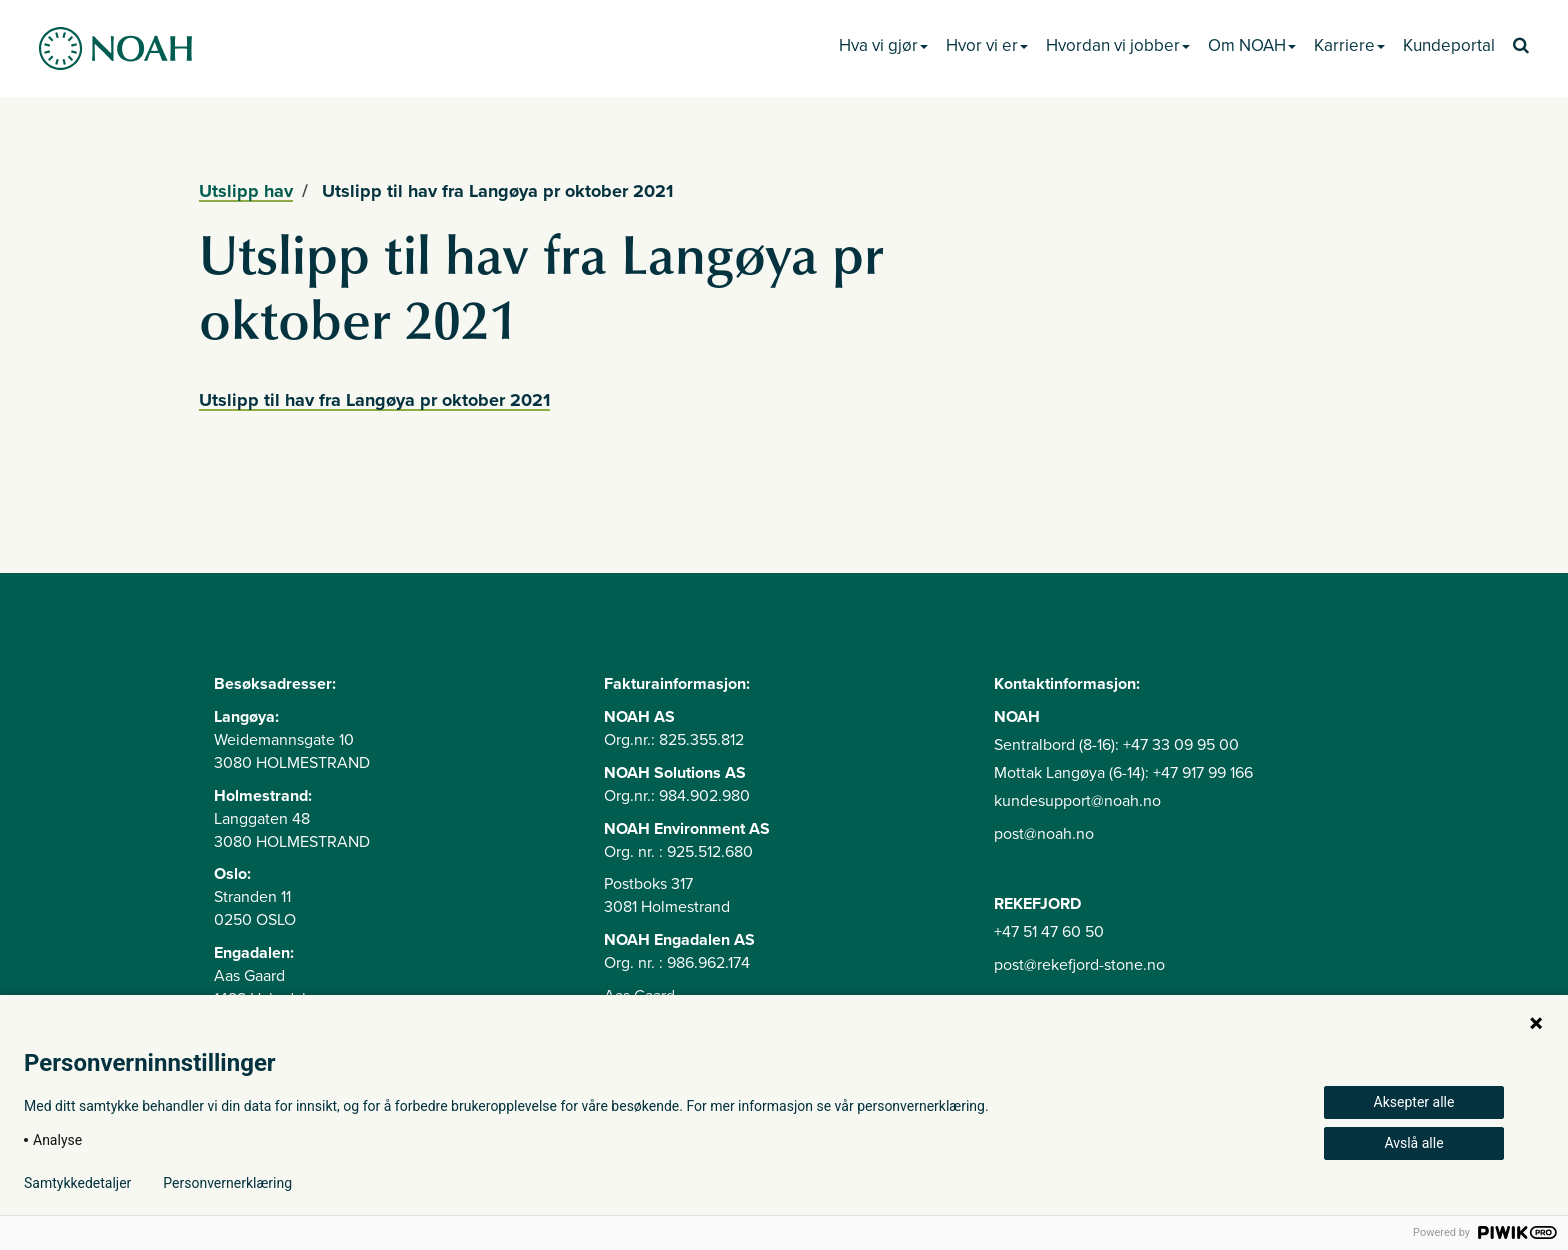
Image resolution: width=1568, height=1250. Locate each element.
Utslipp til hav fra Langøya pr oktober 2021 (374, 400)
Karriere (1349, 45)
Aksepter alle (1414, 1102)
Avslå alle (1413, 1143)
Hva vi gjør (883, 45)
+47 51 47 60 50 (1049, 932)
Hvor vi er (987, 45)
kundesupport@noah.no (1077, 801)
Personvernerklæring (227, 1183)
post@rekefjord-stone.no (1079, 965)
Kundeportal (1449, 45)
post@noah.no (1044, 834)
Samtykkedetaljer (77, 1183)
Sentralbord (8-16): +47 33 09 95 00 (1116, 745)
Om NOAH (1252, 45)
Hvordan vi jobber (1118, 45)
